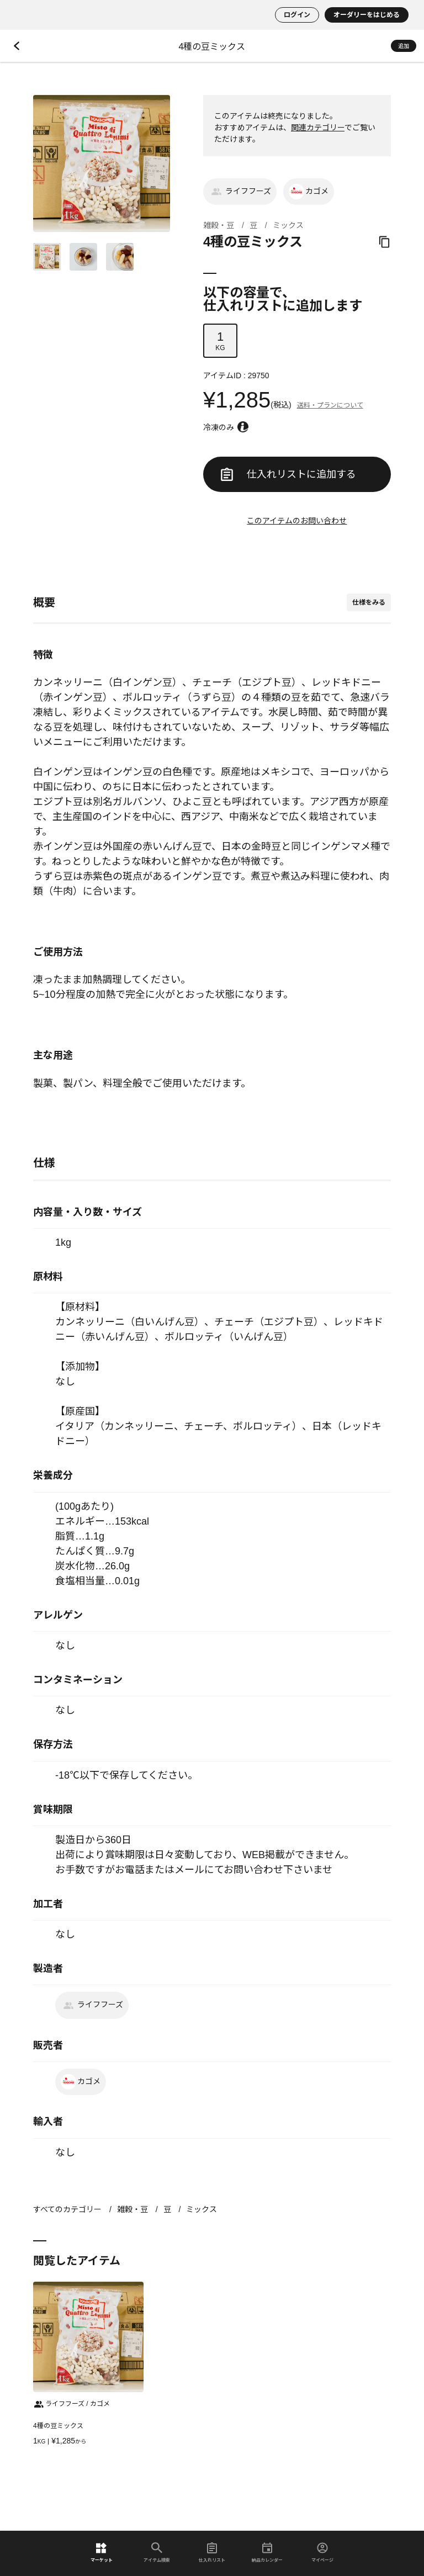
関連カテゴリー (317, 127)
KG (220, 341)
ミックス (288, 225)
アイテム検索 (157, 2552)
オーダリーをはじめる (366, 15)
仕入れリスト (212, 2552)
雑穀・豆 (218, 225)
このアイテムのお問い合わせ (297, 520)
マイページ (322, 2552)
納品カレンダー (267, 2552)
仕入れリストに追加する (288, 474)
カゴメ (308, 191)
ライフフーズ (240, 191)
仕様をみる (368, 602)
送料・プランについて (330, 405)
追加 (403, 46)
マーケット (102, 2552)
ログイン (297, 15)
